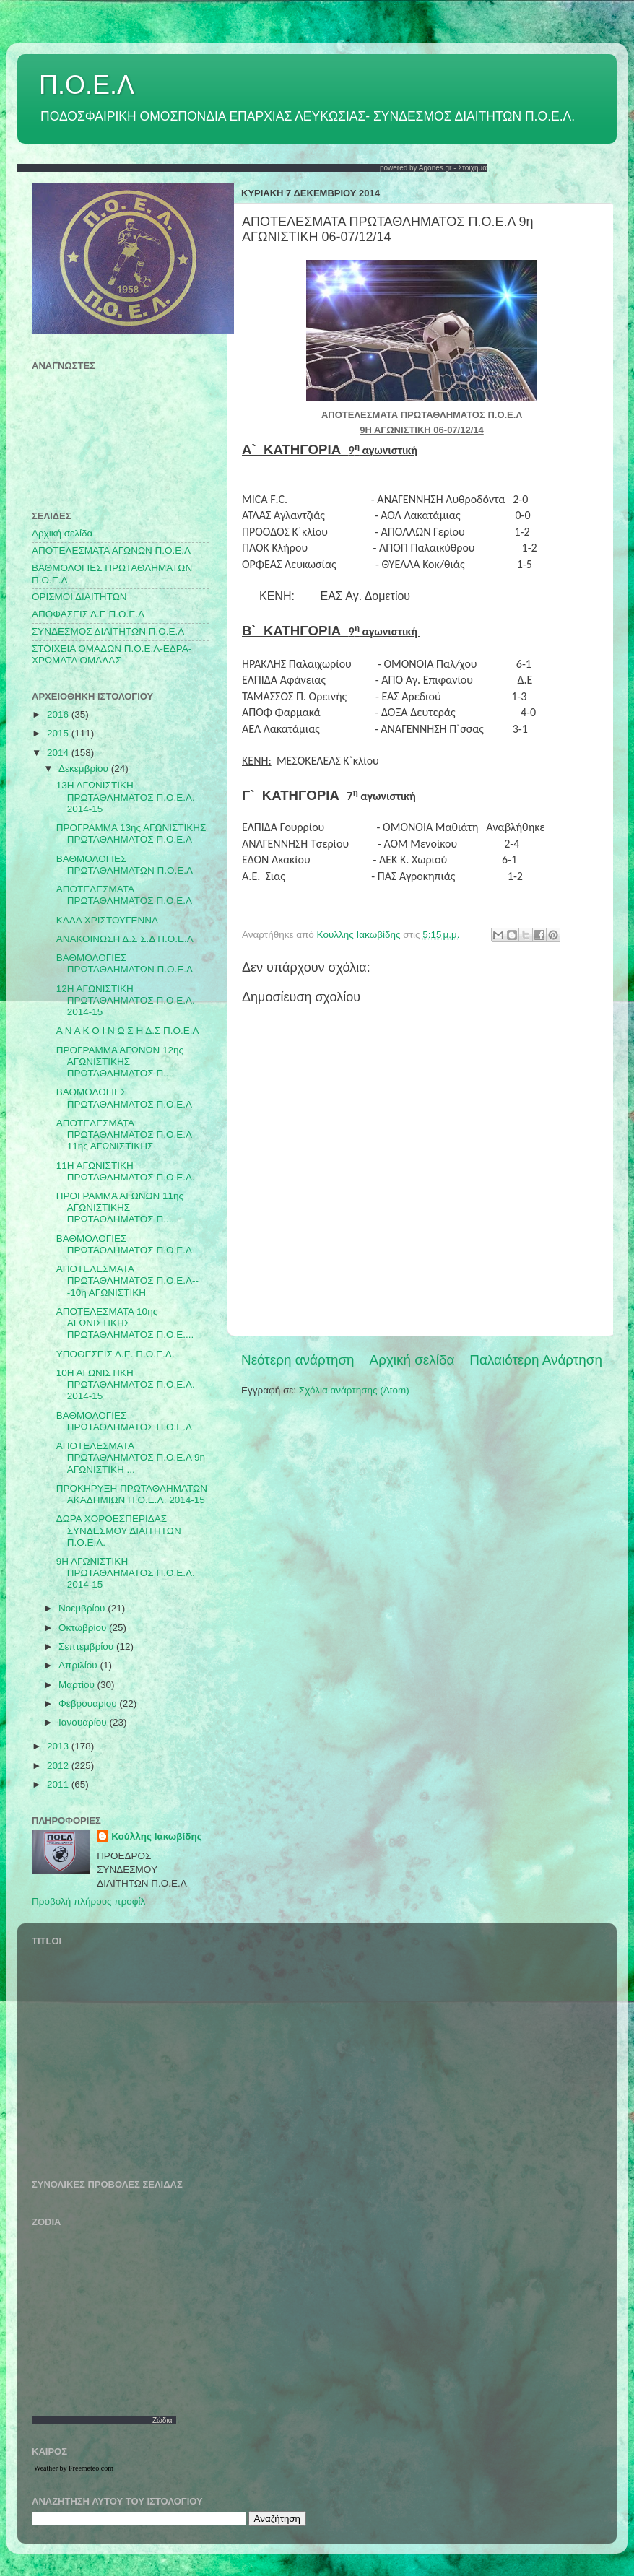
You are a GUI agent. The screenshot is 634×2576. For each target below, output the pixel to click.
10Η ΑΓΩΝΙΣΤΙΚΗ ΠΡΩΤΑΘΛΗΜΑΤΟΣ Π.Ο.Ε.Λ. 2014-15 (125, 1384)
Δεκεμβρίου (84, 768)
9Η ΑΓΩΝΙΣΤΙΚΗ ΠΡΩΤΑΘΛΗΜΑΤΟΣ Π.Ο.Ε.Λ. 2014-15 (125, 1573)
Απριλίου (79, 1665)
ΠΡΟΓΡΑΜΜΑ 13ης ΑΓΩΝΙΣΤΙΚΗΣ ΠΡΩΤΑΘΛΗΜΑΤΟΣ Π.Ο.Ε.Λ (131, 833)
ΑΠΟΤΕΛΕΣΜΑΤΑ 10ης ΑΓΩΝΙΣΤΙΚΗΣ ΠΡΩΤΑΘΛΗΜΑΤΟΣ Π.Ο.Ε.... (125, 1323)
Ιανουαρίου (83, 1722)
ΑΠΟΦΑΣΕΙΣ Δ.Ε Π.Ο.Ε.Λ (88, 614)
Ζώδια (162, 2420)
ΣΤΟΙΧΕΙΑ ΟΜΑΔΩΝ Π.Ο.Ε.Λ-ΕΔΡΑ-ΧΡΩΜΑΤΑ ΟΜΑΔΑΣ (111, 654)
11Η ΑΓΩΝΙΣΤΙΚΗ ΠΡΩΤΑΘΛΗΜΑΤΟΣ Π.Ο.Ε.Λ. (125, 1171)
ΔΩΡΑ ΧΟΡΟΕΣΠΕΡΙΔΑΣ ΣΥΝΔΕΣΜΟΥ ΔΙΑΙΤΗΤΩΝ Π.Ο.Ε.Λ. (118, 1530)
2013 (59, 1746)
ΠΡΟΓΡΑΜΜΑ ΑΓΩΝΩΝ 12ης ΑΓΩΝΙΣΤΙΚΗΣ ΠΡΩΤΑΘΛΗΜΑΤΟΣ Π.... (119, 1062)
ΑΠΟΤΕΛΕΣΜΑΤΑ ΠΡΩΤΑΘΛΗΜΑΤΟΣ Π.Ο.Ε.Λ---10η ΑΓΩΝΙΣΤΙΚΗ (127, 1280)
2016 (59, 714)
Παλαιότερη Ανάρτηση (535, 1359)
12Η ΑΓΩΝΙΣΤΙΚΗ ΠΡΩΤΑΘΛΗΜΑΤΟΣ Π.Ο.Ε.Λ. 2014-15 (125, 1000)
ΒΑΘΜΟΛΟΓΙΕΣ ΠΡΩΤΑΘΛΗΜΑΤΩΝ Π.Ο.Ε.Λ (124, 864)
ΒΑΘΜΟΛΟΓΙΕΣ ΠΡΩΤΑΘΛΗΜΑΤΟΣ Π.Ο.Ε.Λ (124, 1098)
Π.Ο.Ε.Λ (86, 85)
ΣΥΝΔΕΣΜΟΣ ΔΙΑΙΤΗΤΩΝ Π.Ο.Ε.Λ (108, 631)
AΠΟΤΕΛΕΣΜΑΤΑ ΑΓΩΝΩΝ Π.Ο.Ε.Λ (111, 550)
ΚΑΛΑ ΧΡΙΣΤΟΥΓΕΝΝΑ (107, 920)
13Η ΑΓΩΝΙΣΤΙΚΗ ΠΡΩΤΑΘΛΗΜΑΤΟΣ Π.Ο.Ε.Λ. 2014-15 (125, 797)
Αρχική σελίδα (412, 1359)
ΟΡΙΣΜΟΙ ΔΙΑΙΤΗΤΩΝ (79, 596)
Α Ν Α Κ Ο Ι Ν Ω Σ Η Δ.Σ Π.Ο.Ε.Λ (127, 1030)
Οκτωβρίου (83, 1627)
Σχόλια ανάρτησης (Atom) (354, 1390)
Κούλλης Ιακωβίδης (156, 1836)
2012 (59, 1765)
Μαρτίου (77, 1684)
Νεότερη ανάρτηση (298, 1359)
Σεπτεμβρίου (87, 1646)
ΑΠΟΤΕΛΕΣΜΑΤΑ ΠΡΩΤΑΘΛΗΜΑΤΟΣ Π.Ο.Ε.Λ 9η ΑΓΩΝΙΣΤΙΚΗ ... (130, 1457)
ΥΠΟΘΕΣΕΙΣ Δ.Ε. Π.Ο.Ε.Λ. (115, 1354)
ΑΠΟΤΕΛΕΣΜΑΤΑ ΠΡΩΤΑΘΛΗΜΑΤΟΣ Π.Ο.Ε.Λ (124, 895)
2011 (59, 1784)
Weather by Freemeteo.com (73, 2468)
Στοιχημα (472, 168)
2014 (59, 752)
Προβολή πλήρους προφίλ (88, 1901)
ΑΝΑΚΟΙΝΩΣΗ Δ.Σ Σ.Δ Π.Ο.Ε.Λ (125, 939)
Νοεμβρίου (83, 1608)
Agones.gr (435, 168)
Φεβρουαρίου (88, 1703)
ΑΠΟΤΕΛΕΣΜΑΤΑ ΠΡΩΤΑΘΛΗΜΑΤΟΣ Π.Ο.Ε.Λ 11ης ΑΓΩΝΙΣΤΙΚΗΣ (123, 1135)
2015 (59, 733)
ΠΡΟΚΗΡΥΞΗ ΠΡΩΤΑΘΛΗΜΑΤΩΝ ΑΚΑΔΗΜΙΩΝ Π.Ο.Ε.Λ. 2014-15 (131, 1494)
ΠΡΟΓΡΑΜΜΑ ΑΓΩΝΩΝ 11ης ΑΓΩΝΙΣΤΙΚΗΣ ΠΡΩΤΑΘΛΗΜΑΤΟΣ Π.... (119, 1207)
